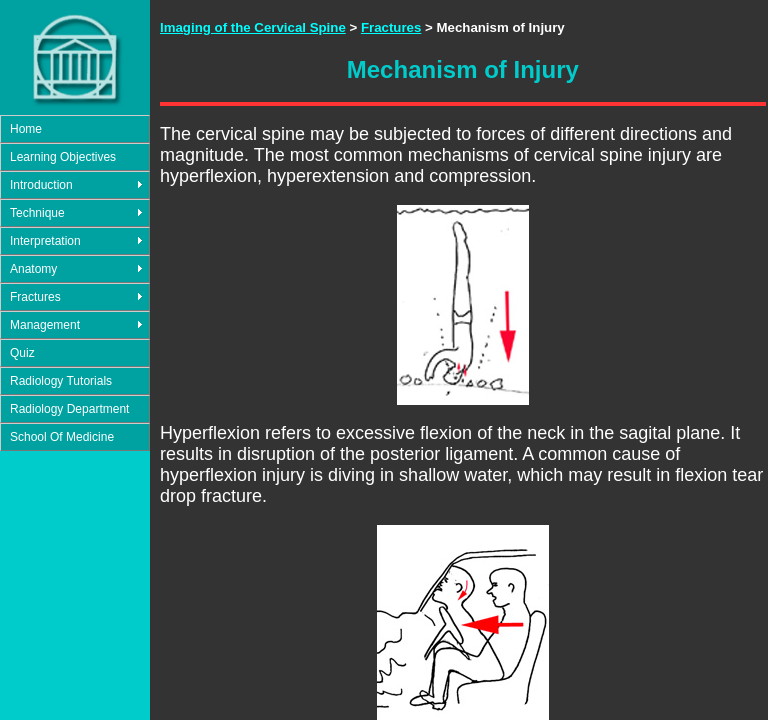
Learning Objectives (63, 157)
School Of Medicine (62, 437)
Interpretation (45, 241)
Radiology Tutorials (61, 381)
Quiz (22, 353)
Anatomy (33, 269)
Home (26, 129)
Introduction (41, 185)
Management (45, 325)
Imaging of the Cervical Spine (253, 27)
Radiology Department (69, 409)
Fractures (35, 297)
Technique (37, 213)
